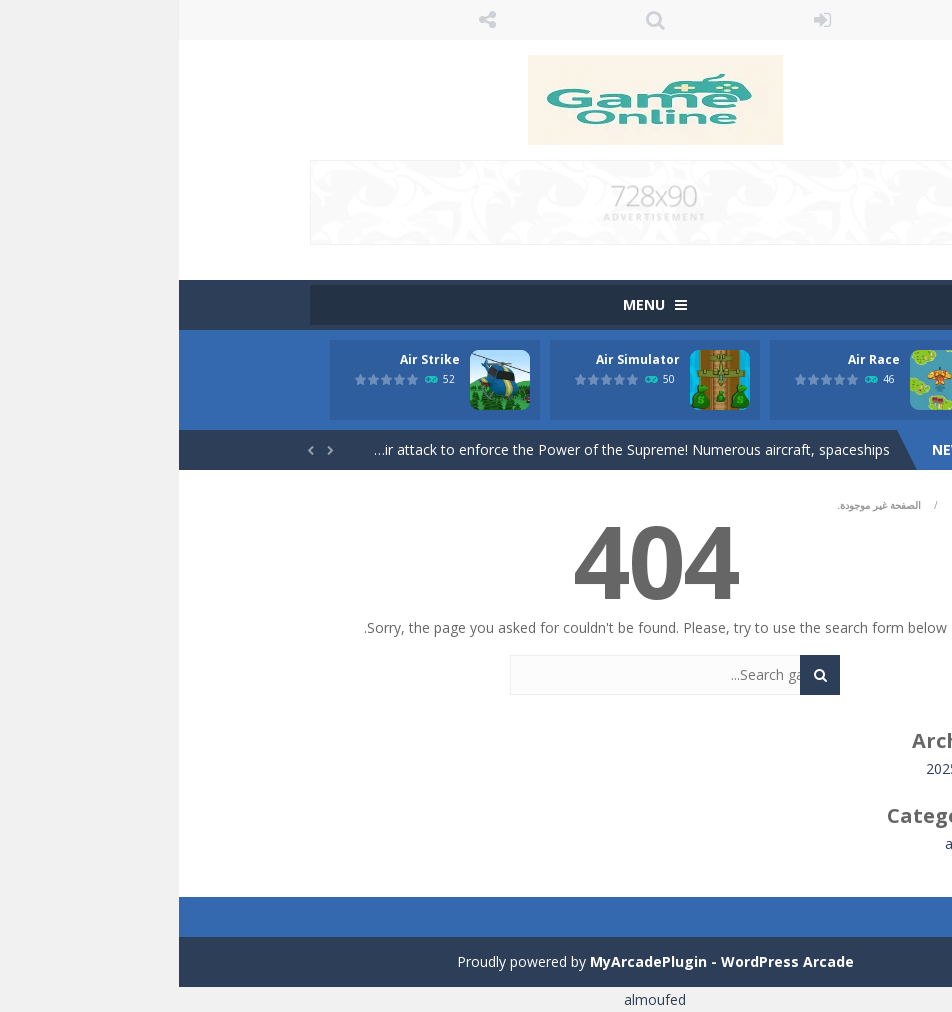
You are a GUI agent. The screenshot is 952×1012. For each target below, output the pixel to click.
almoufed (476, 999)
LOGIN (644, 20)
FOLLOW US (309, 20)
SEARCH (476, 20)
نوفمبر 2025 (784, 768)
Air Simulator (459, 359)
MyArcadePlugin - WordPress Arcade (543, 961)
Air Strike (251, 359)
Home (788, 505)
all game (793, 843)
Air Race (695, 359)
